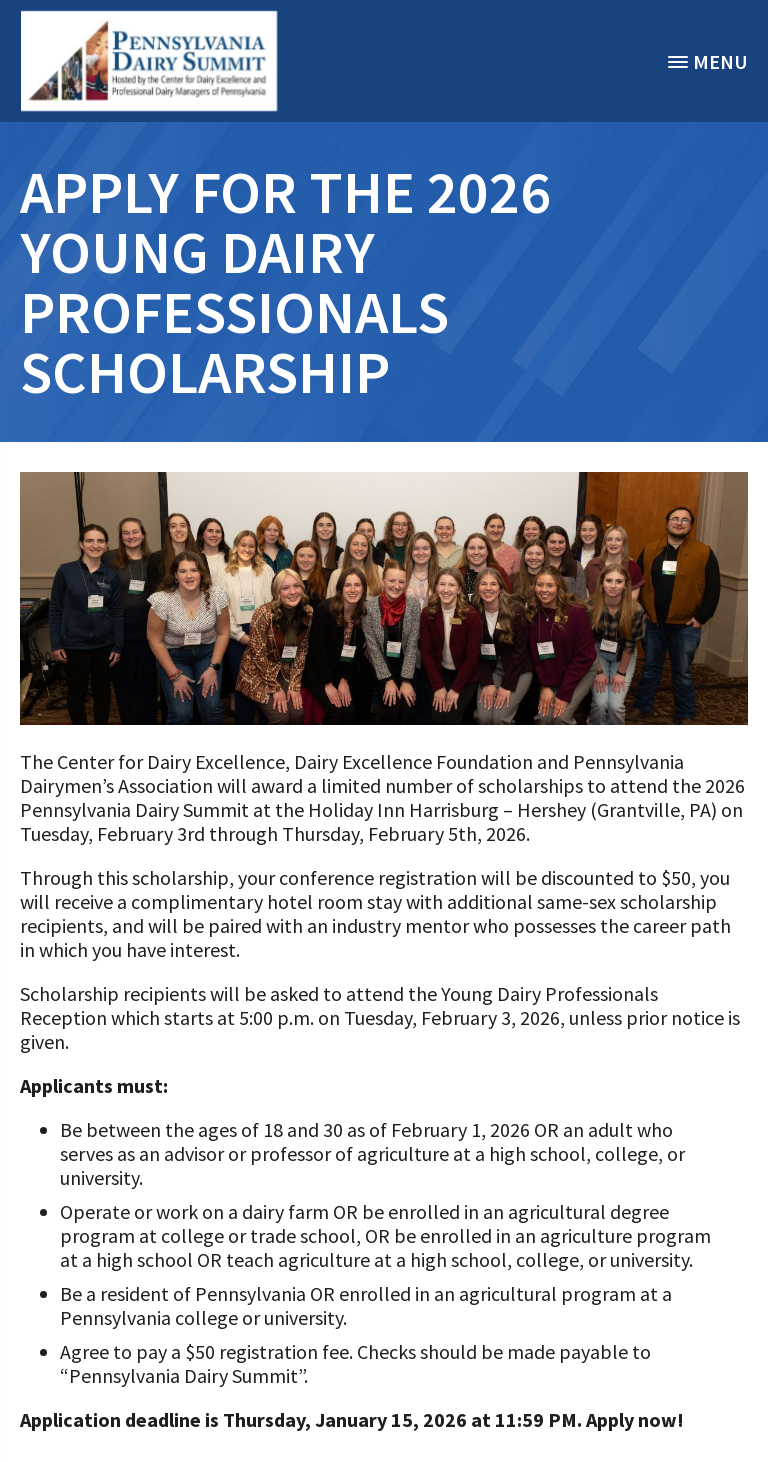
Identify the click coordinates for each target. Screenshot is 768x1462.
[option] (149, 61)
